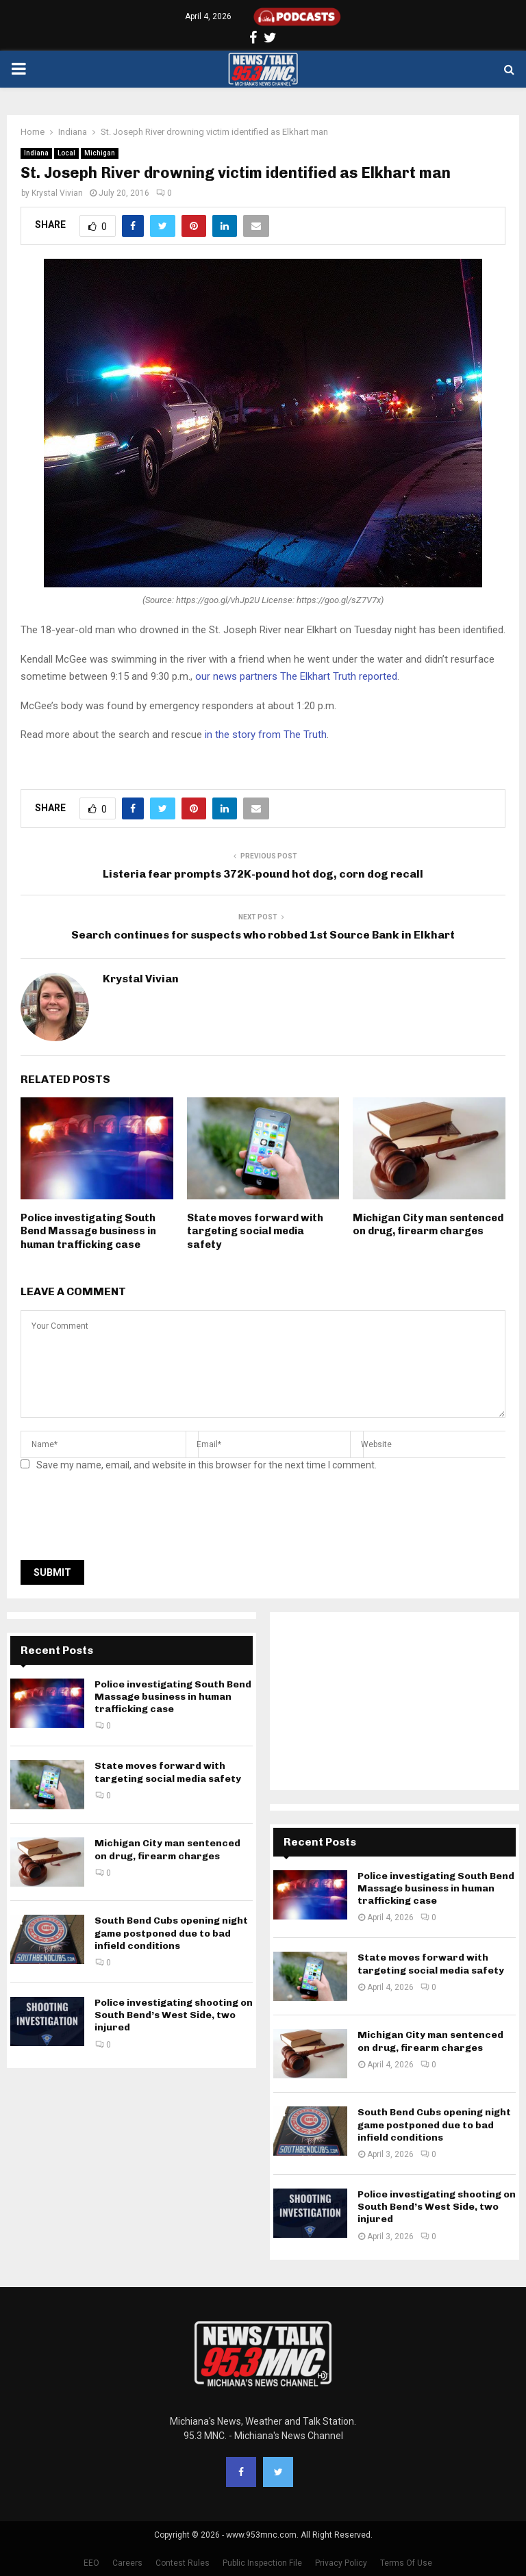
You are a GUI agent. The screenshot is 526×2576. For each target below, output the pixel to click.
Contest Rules (182, 2563)
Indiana (36, 153)
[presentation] (125, 1519)
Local (66, 153)
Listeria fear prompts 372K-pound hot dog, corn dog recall (263, 873)
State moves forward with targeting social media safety (255, 1231)
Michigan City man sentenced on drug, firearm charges (428, 1225)
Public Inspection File (262, 2563)
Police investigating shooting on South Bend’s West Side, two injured (174, 2015)
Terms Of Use (406, 2563)
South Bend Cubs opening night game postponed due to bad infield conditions (171, 1933)
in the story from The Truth (266, 734)
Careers (127, 2563)
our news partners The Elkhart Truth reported (296, 676)
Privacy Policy (341, 2563)
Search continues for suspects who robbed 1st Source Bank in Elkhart (263, 934)
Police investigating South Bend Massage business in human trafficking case (88, 1231)
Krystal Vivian (57, 193)
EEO (91, 2563)
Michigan (99, 153)
